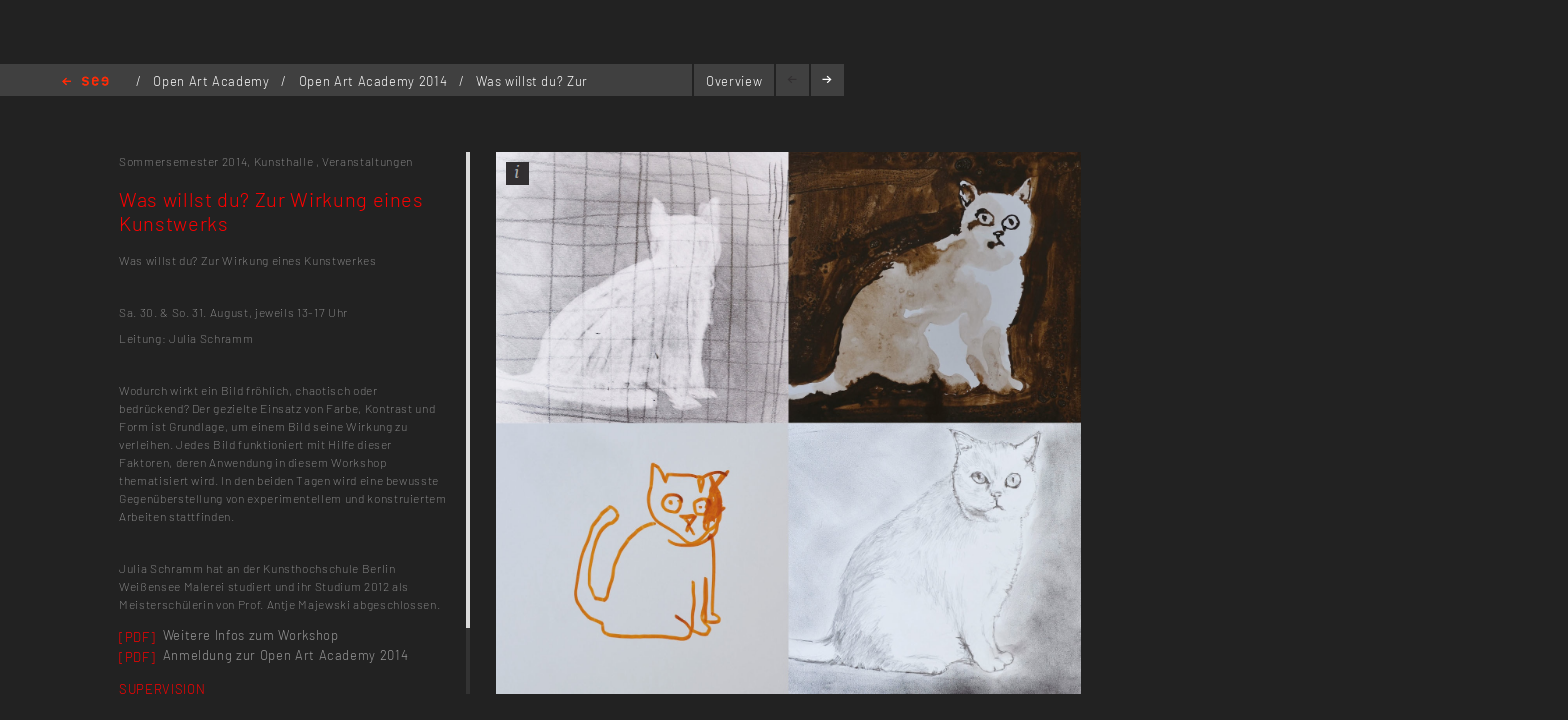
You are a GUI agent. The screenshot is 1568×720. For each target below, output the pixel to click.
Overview (734, 81)
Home (85, 82)
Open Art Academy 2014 (375, 81)
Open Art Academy (213, 81)
